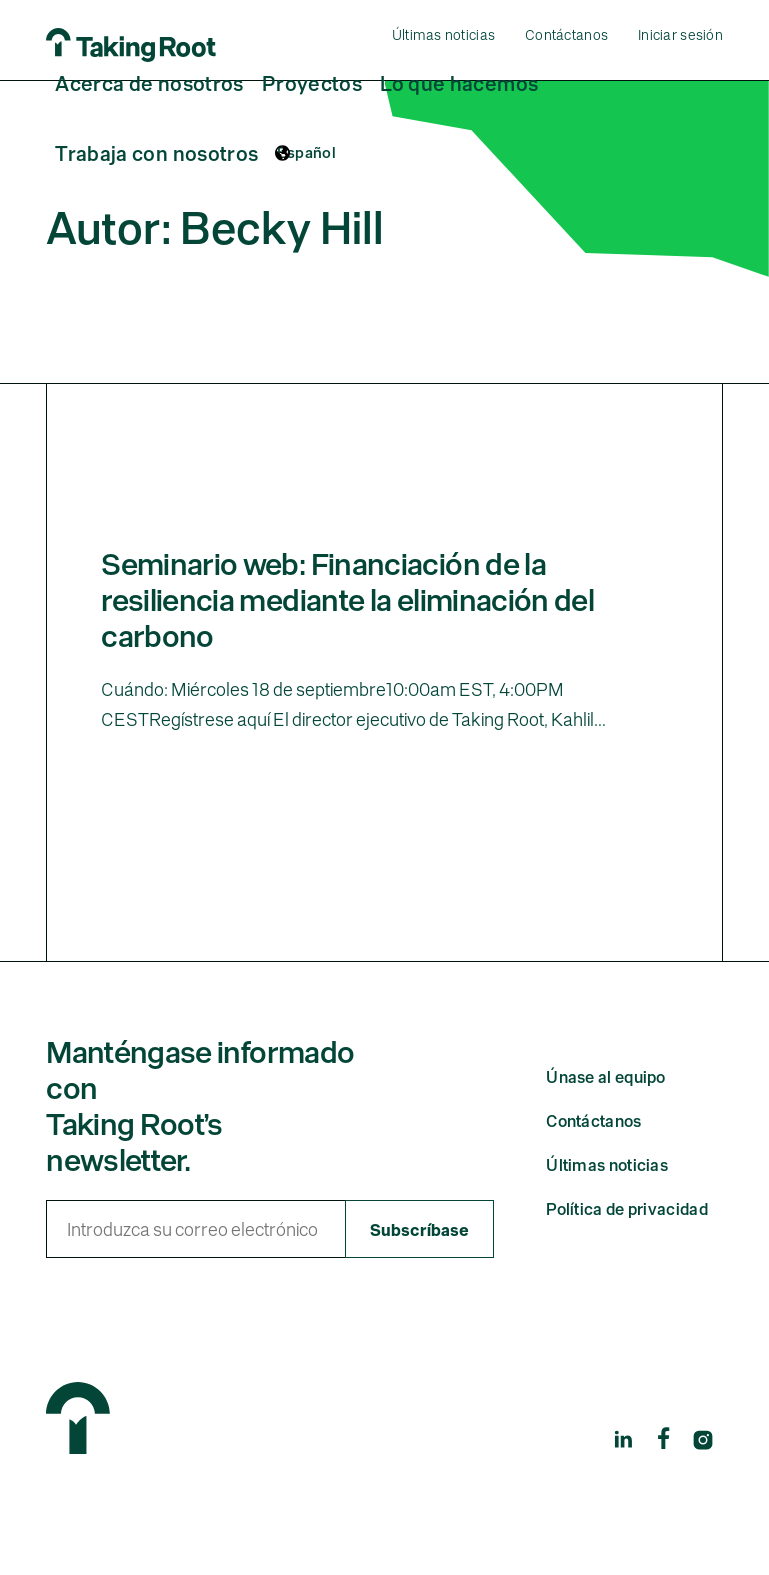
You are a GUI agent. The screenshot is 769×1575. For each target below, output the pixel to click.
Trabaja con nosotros (156, 152)
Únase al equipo (606, 1115)
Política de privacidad (627, 1247)
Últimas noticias (443, 33)
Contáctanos (566, 33)
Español (307, 151)
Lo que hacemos (459, 82)
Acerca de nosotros (149, 82)
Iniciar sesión (680, 33)
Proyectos (312, 82)
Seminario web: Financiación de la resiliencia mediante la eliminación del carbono (347, 637)
